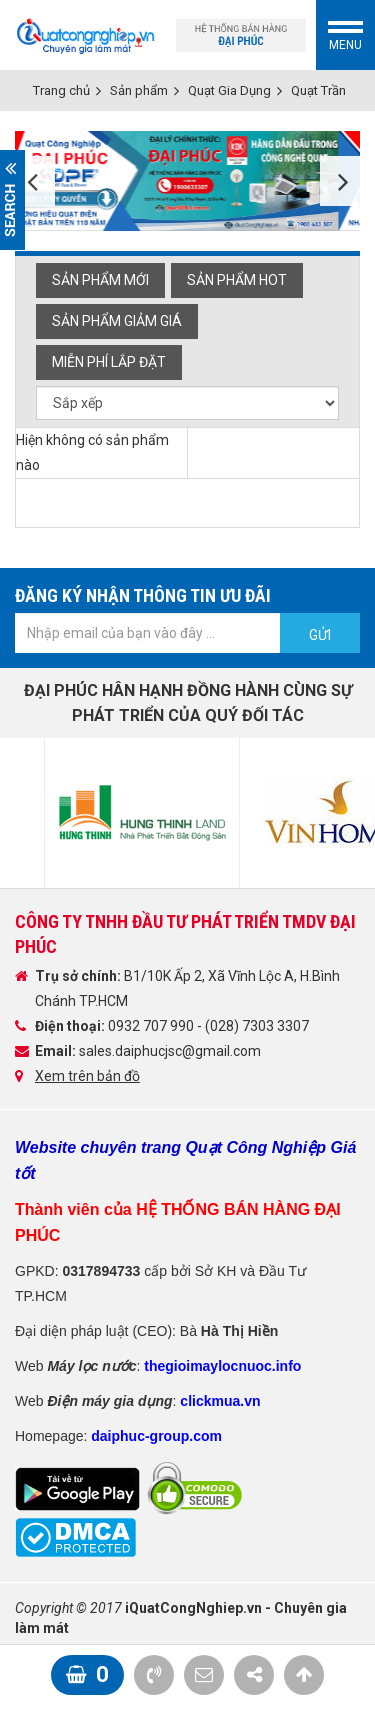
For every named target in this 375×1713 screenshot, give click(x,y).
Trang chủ (61, 90)
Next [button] (340, 181)
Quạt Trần (318, 90)
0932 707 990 (152, 1026)
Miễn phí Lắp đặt (109, 362)
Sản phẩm (139, 90)
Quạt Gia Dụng (229, 90)
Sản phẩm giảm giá (117, 321)
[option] (187, 181)
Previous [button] (35, 181)
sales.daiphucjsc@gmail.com (170, 1051)
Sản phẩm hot (237, 280)
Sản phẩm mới (100, 280)
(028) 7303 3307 (257, 1026)
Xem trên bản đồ (87, 1076)
